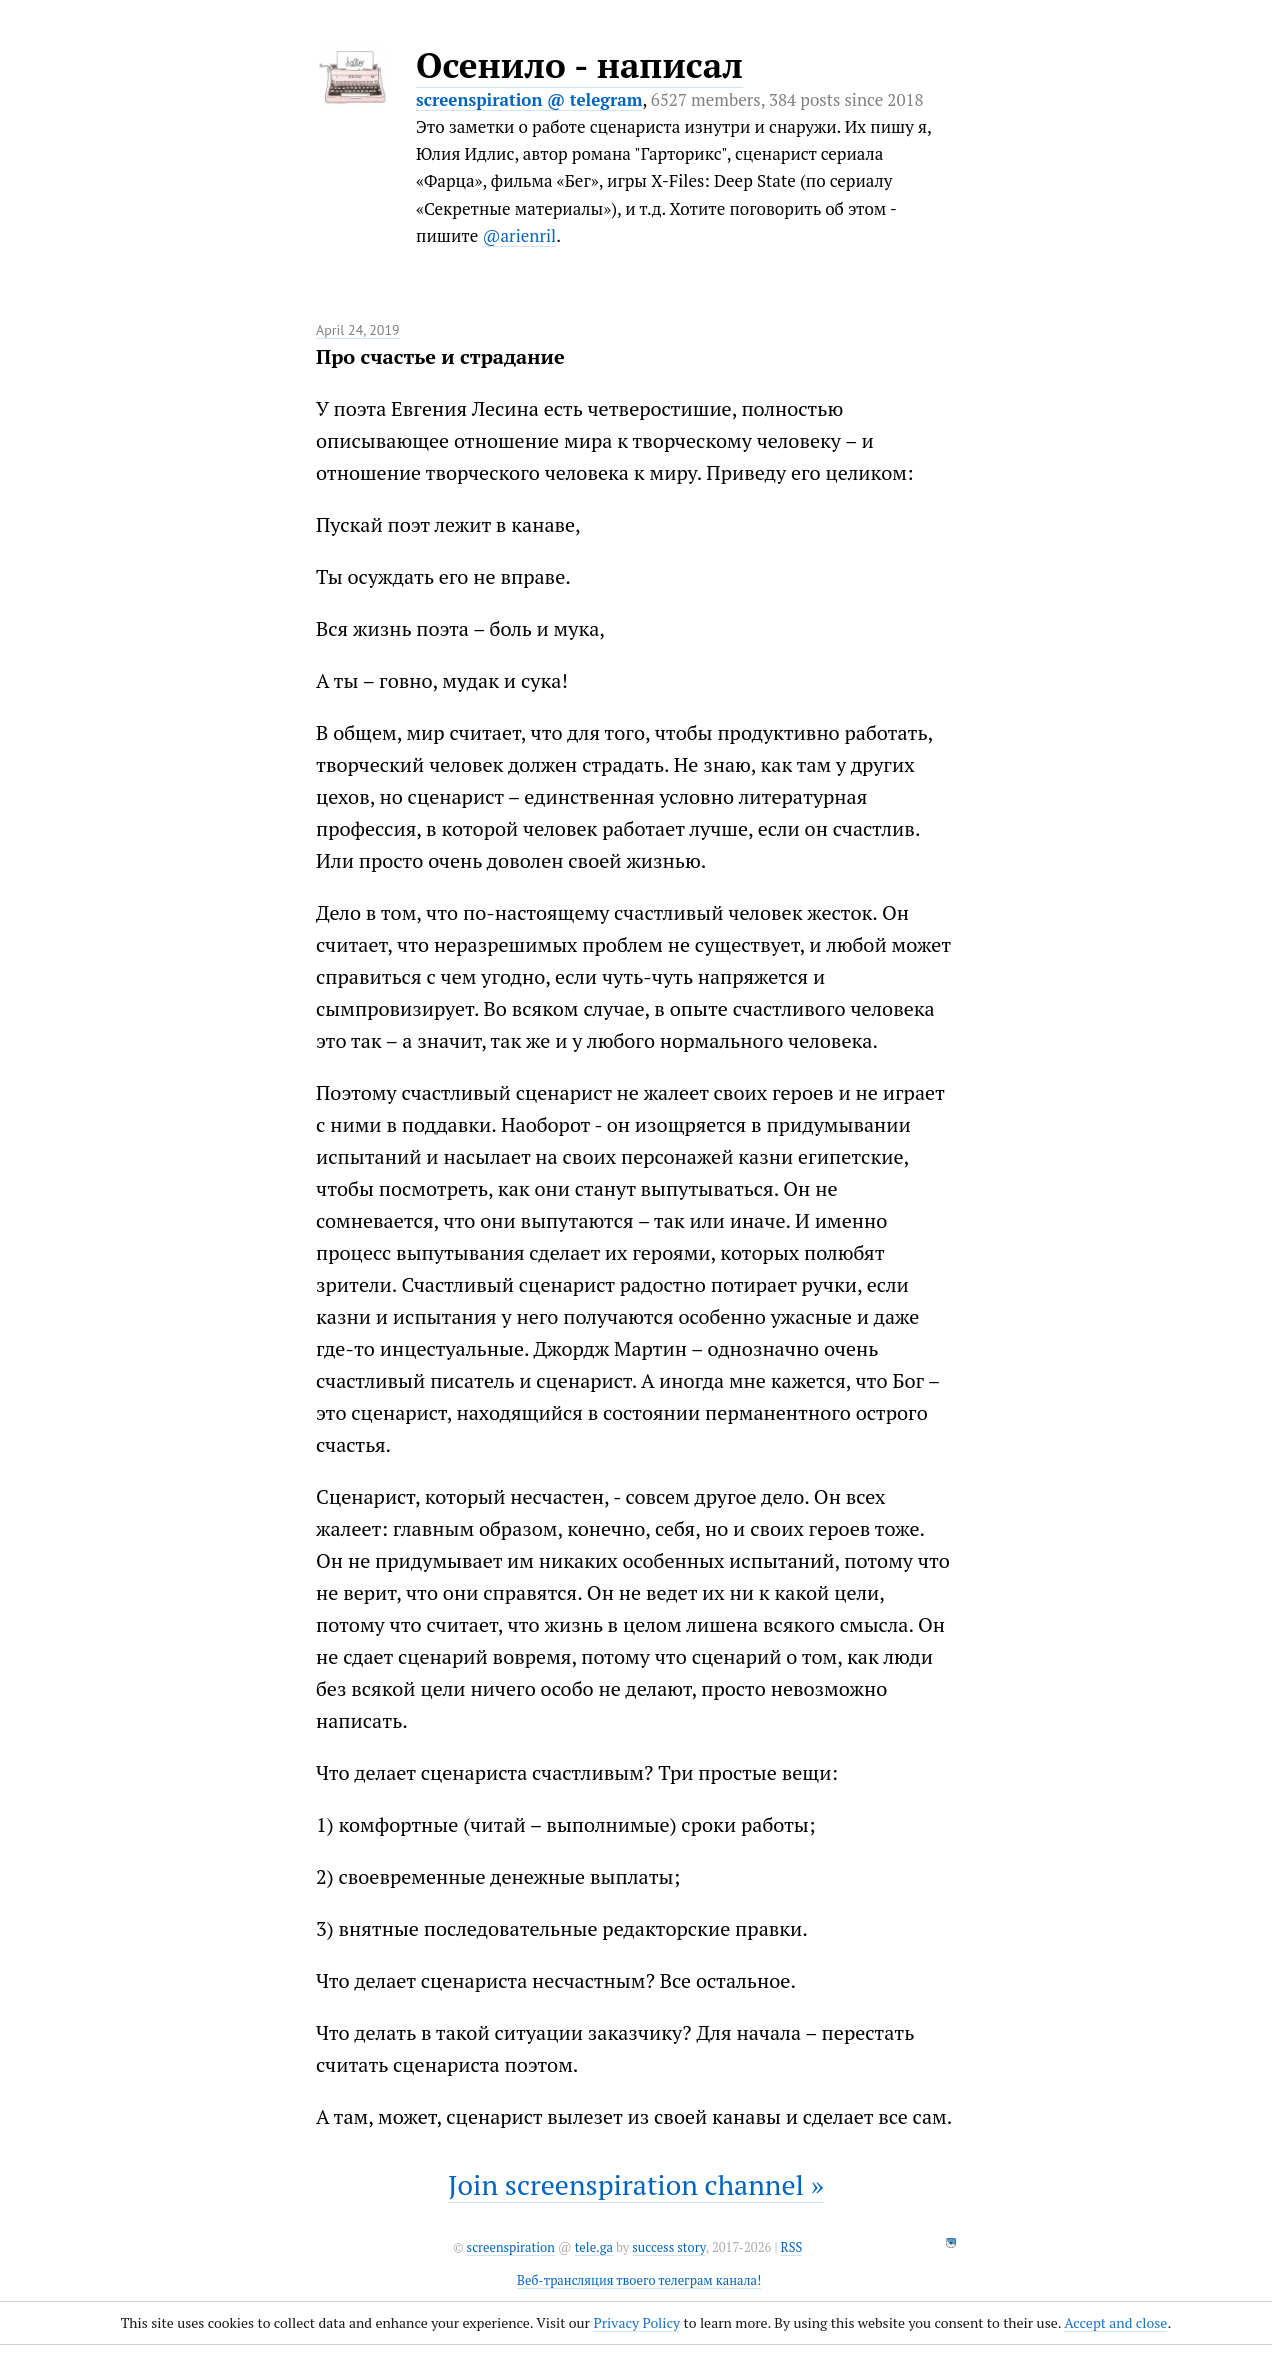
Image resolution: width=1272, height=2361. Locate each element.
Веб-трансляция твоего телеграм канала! (639, 2280)
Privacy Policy (636, 2322)
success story (668, 2247)
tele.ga (594, 2247)
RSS (792, 2247)
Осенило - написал (579, 65)
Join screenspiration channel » (636, 2184)
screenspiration (511, 2247)
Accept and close (1115, 2322)
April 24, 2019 (358, 330)
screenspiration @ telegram (529, 99)
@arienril (519, 235)
